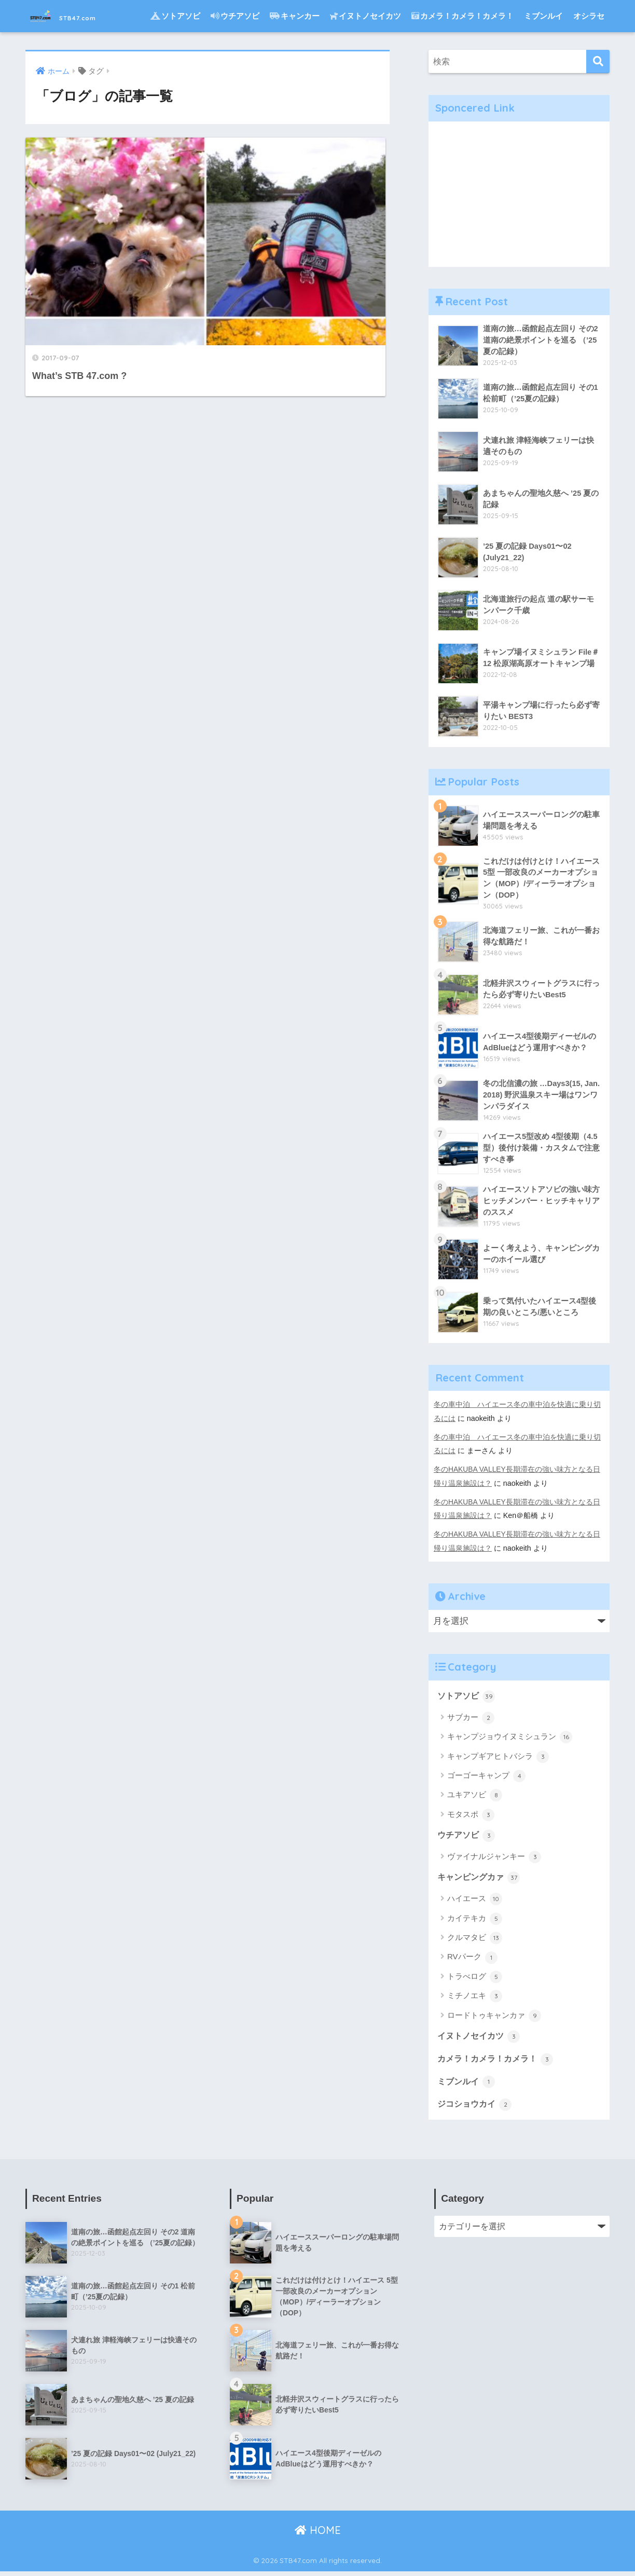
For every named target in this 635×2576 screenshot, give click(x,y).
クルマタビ (474, 1940)
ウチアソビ (235, 15)
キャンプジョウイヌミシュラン (509, 1738)
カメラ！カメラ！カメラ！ (462, 15)
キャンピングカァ (480, 1880)
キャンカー (295, 15)
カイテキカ (474, 1921)
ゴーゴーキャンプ (486, 1777)
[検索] (598, 61)
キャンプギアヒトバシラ (498, 1758)
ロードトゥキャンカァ (494, 2018)
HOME (318, 2534)
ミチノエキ (474, 1998)
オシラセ (588, 15)
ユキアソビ (474, 1797)
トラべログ (474, 1979)
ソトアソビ (175, 15)
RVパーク (472, 1960)
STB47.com (78, 15)
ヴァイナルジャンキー (494, 1859)
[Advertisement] (519, 194)
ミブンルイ (543, 15)
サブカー (470, 1719)
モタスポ (470, 1816)
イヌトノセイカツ (365, 15)
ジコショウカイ (476, 2108)
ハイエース (474, 1901)
